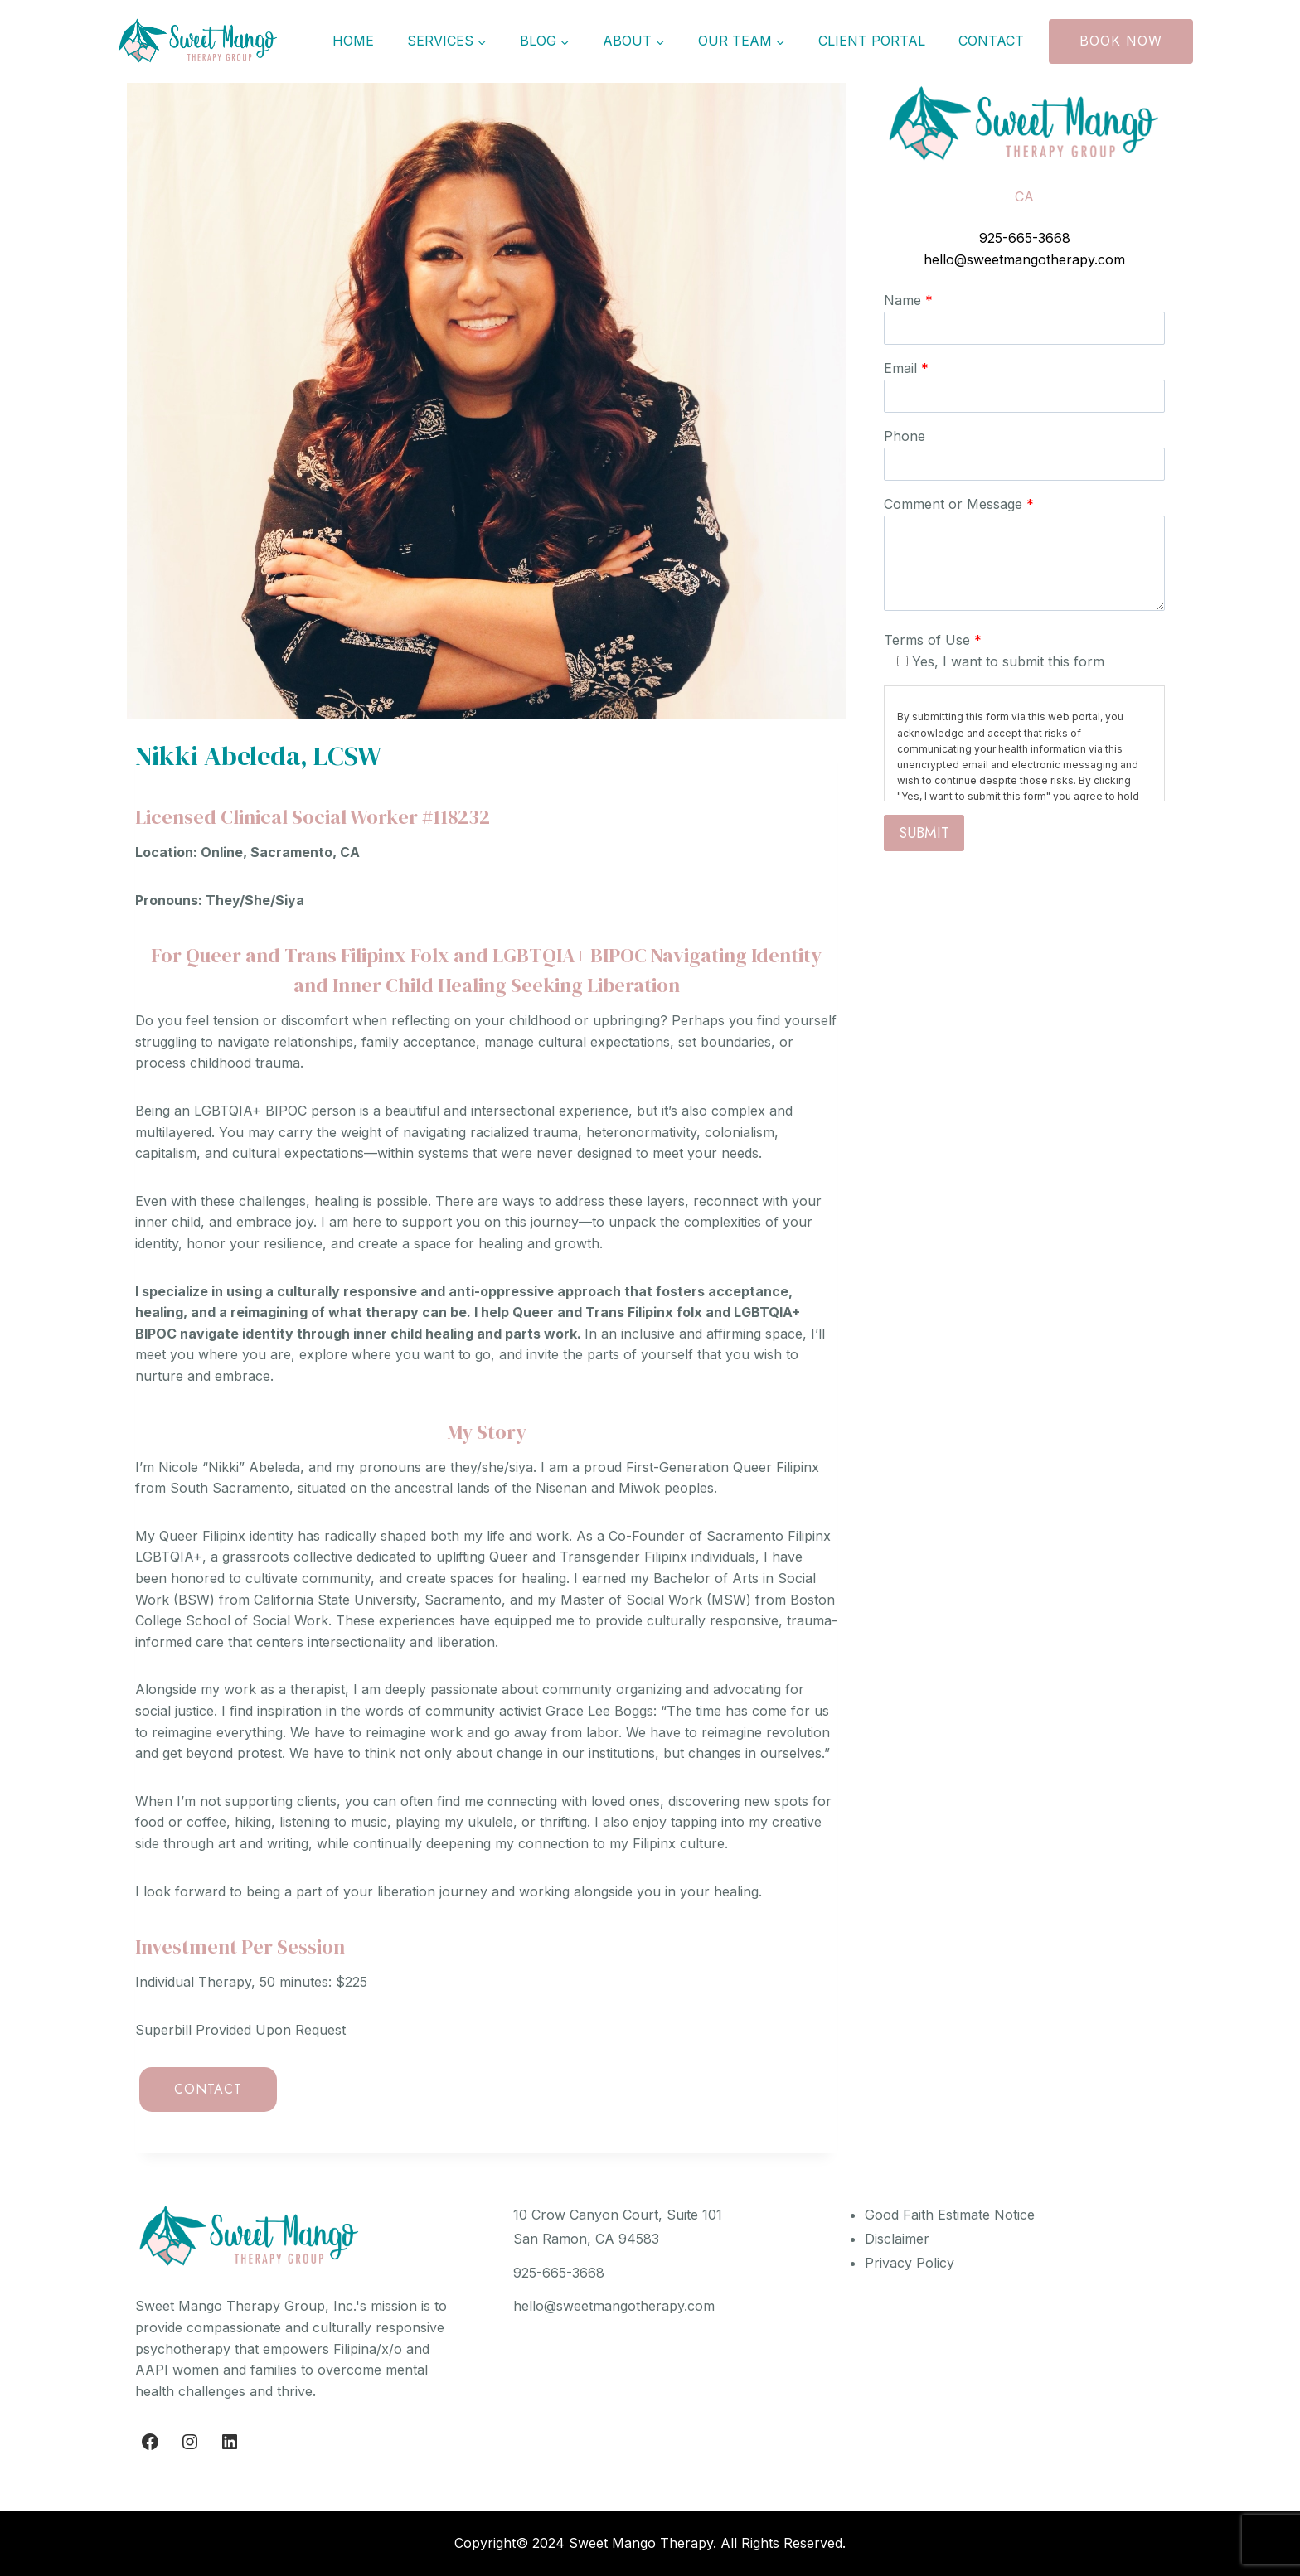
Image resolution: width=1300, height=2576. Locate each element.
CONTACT (208, 2089)
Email (906, 368)
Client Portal (871, 40)
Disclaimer (897, 2238)
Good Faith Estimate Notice (950, 2214)
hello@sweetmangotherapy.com (1024, 259)
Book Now (1120, 40)
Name (908, 300)
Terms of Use (933, 640)
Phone (904, 436)
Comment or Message (959, 504)
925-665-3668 (1024, 238)
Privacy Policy (909, 2262)
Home (353, 40)
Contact (991, 40)
